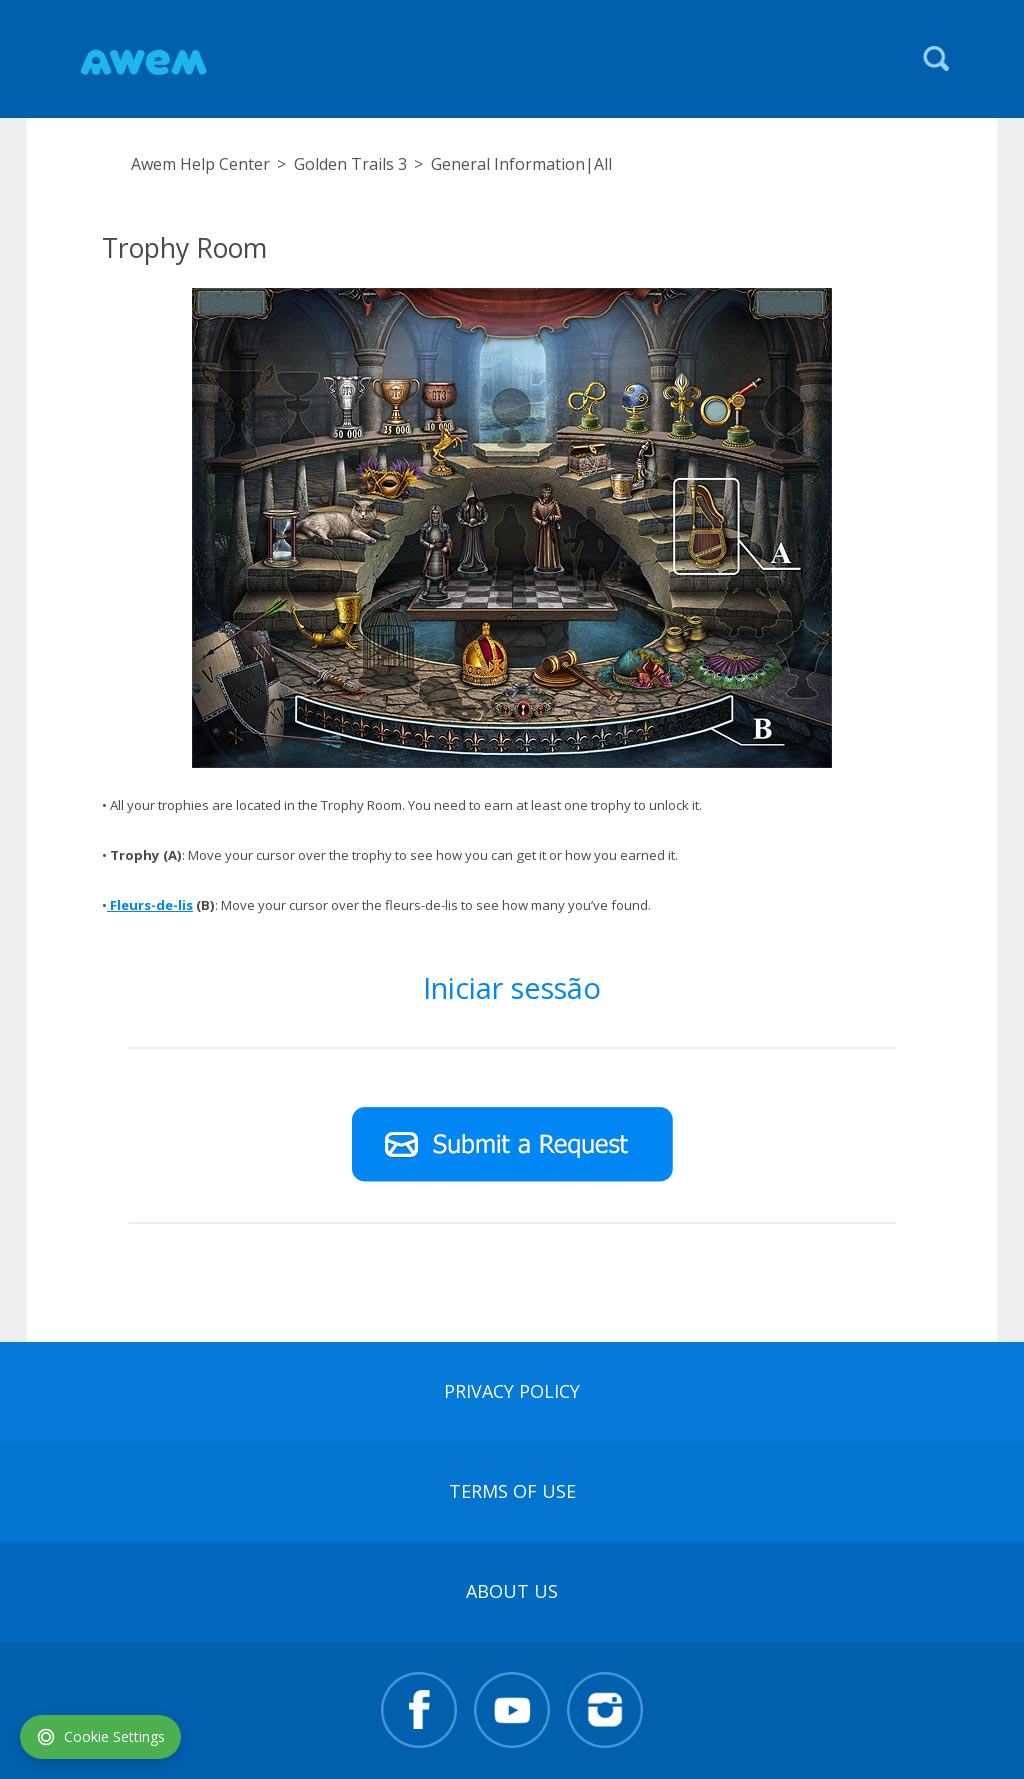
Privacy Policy (512, 1391)
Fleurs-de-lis (150, 905)
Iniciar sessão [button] (512, 987)
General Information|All (521, 164)
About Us (512, 1591)
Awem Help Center (200, 164)
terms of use (512, 1491)
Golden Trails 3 (350, 164)
